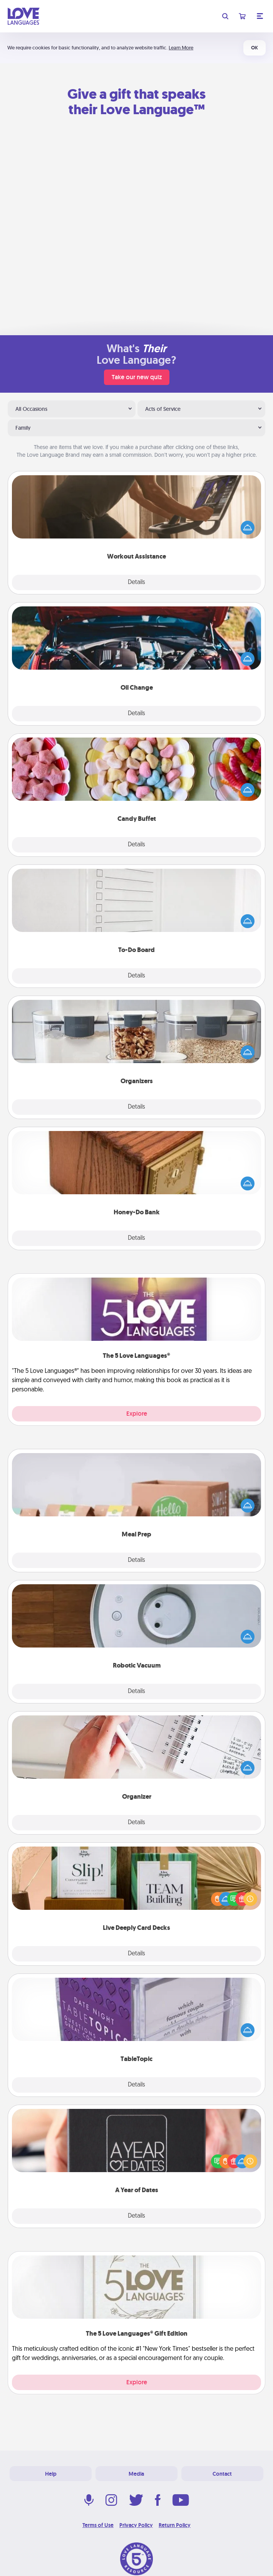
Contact (222, 2473)
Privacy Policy (136, 2525)
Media (136, 2473)
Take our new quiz (137, 377)
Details (136, 582)
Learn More (181, 47)
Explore (136, 1414)
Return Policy (175, 2525)
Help (51, 2473)
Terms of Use (98, 2525)
